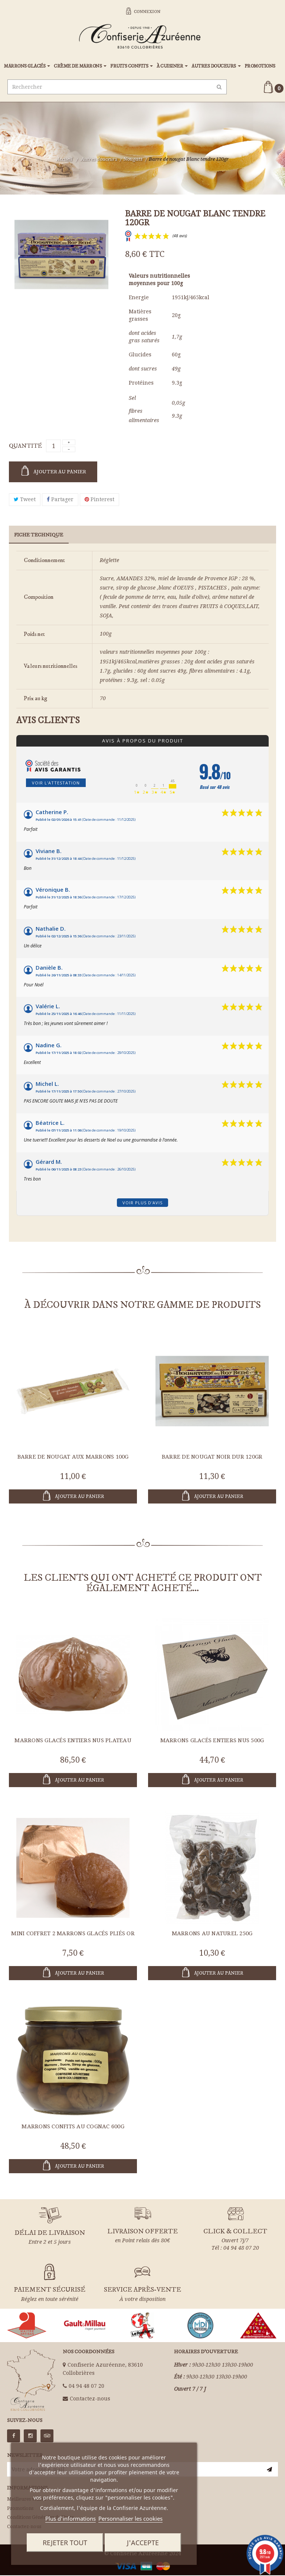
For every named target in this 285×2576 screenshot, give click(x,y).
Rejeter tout (65, 2542)
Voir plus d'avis (142, 1203)
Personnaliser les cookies (130, 2518)
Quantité (25, 446)
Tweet (25, 500)
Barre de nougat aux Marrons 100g (73, 1457)
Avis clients (48, 721)
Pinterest (99, 500)
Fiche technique (39, 535)
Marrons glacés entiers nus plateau (72, 1741)
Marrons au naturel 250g (212, 1934)
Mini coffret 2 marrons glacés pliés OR (73, 1934)
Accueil (64, 160)
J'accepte (143, 2542)
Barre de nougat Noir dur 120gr (212, 1457)
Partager (60, 500)
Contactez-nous (90, 2399)
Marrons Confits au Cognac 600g (73, 2127)
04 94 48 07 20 (86, 2387)
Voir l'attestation (56, 783)
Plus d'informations (70, 2518)
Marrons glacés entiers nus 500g (212, 1741)
